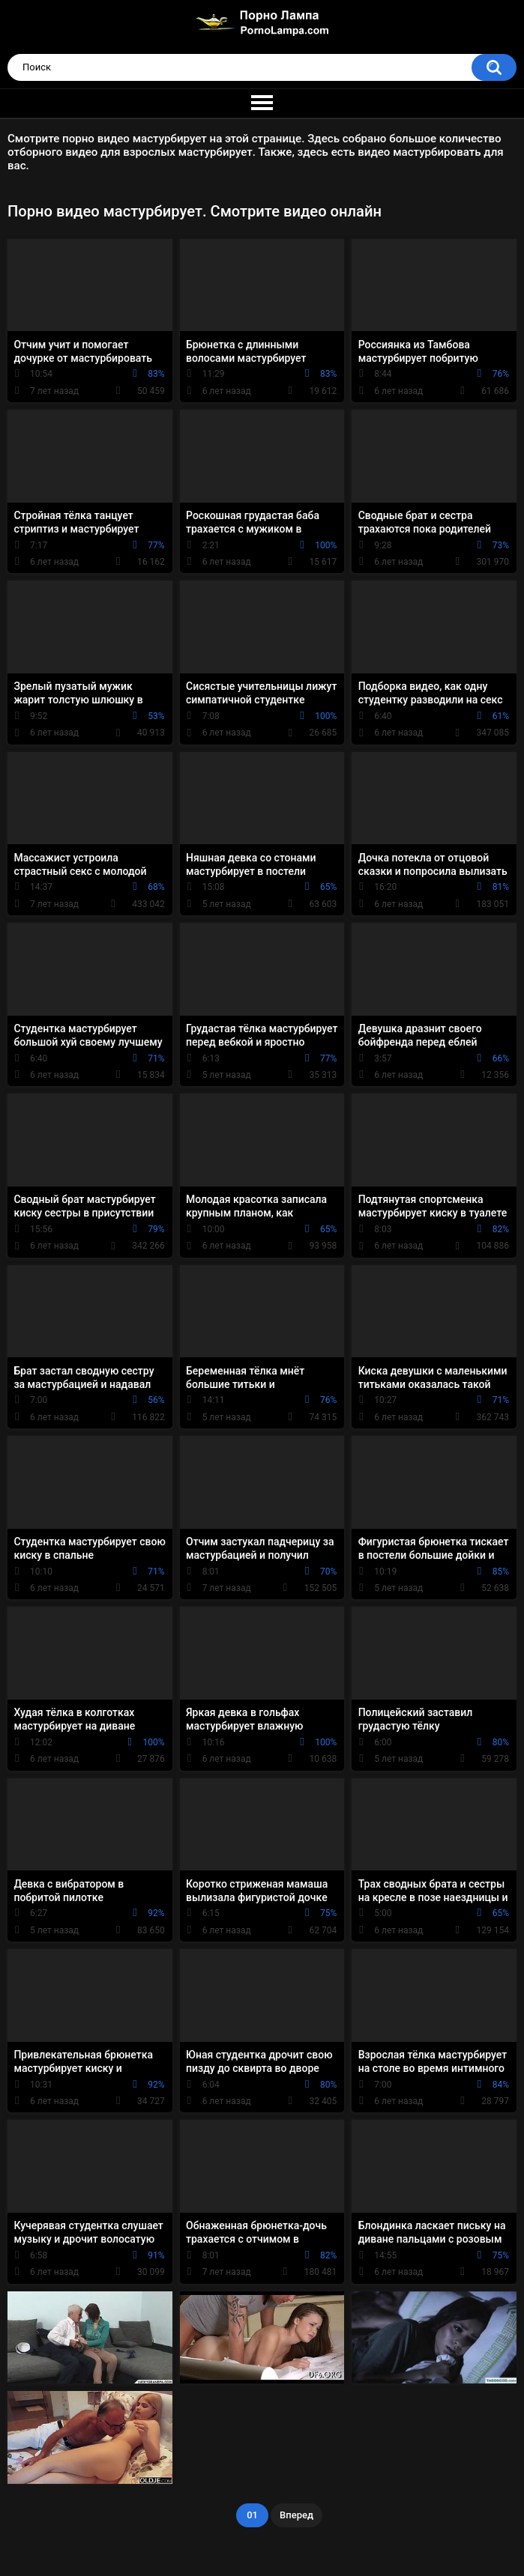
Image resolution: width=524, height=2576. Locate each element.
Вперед (296, 2515)
